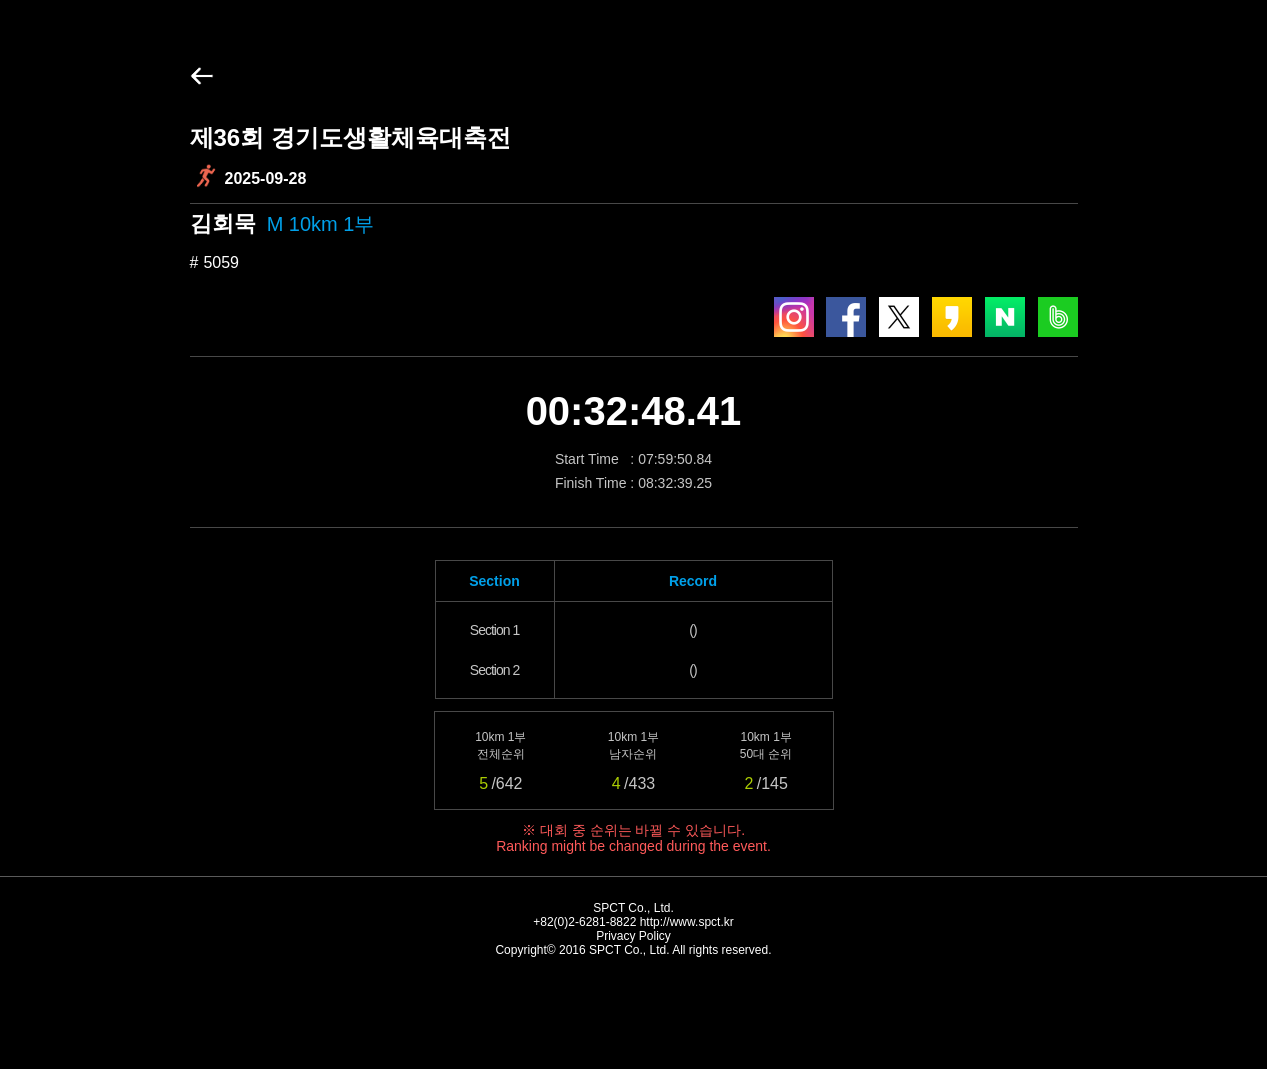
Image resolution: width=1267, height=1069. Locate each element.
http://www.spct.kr (687, 922)
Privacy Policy (633, 936)
